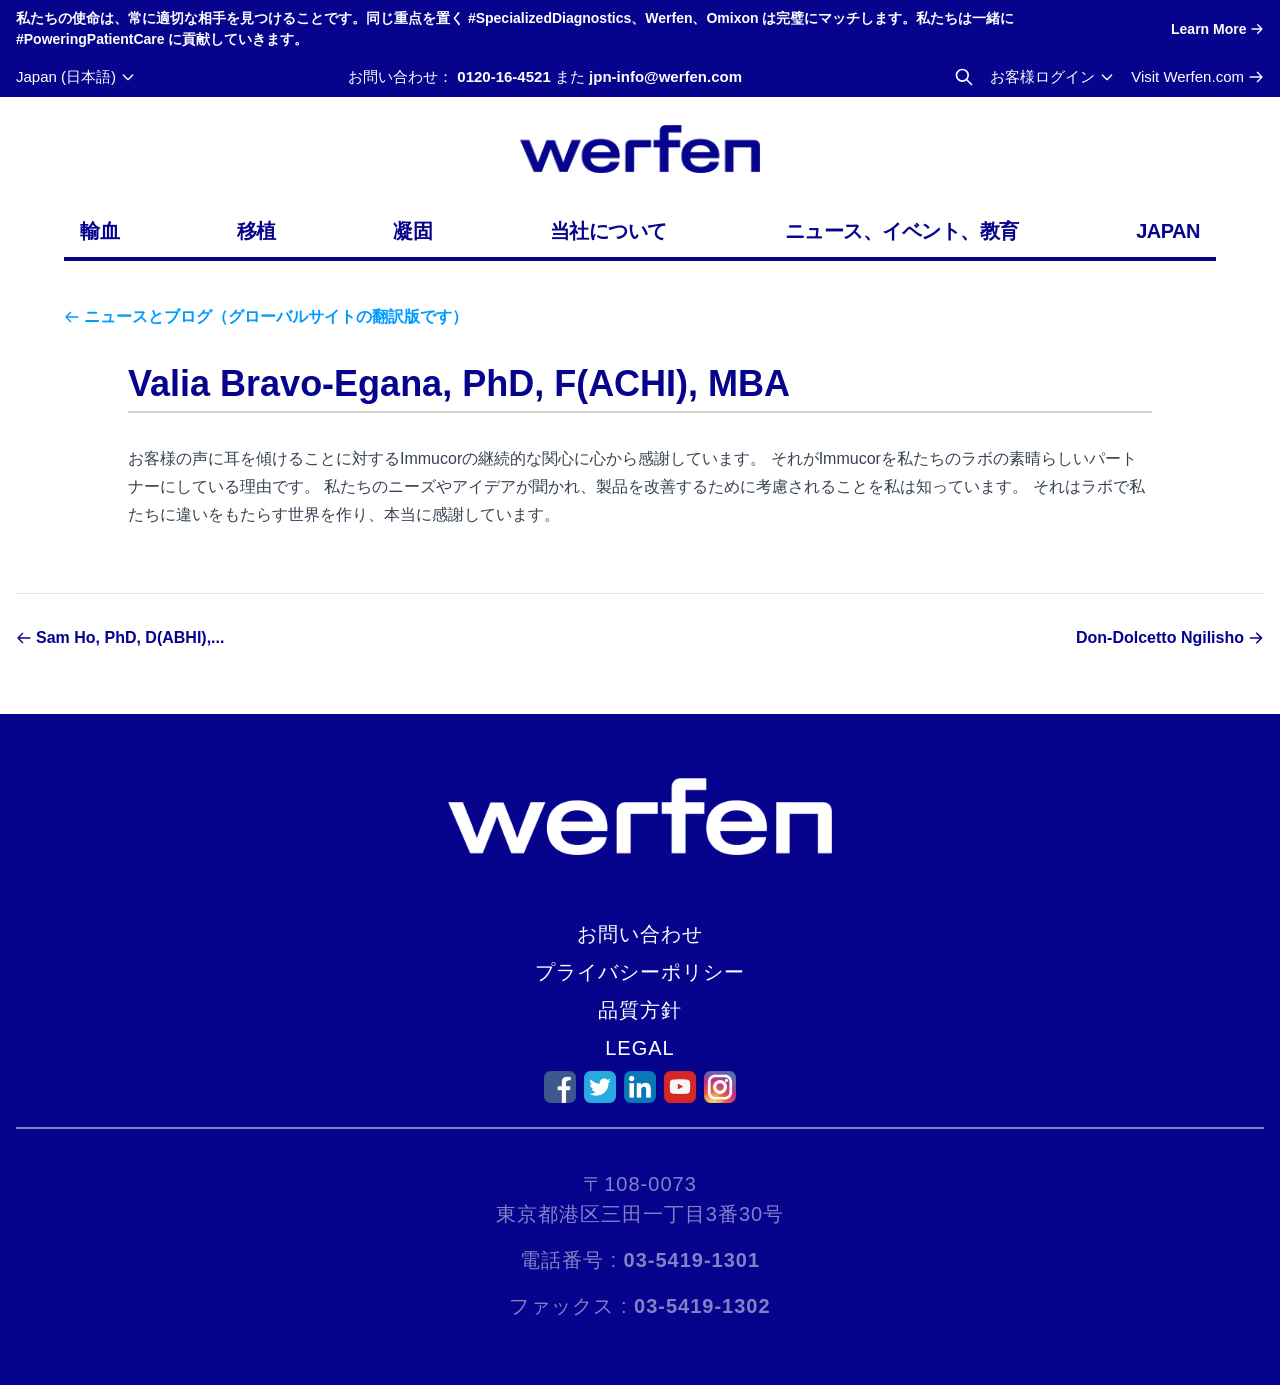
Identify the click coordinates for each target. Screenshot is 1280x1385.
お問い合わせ (640, 934)
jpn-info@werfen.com (665, 76)
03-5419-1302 (702, 1306)
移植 (256, 231)
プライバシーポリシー (640, 972)
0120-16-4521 (503, 76)
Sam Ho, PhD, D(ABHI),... (130, 637)
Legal (639, 1048)
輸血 (99, 231)
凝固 (412, 231)
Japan (1168, 231)
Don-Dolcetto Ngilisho (1160, 637)
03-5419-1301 (692, 1260)
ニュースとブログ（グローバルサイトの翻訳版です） (276, 316)
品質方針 (640, 1010)
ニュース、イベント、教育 (902, 231)
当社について (608, 231)
